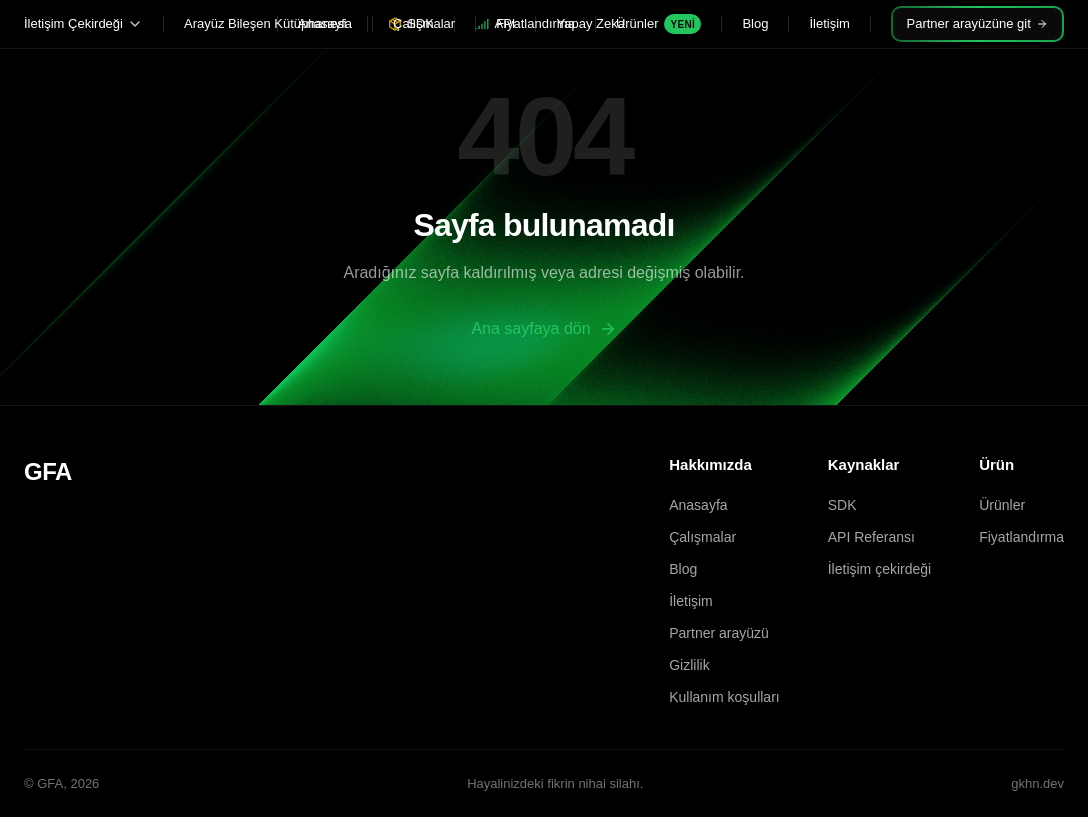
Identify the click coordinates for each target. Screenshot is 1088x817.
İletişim (829, 23)
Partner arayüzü (719, 633)
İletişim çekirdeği (879, 569)
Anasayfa (325, 23)
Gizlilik (689, 665)
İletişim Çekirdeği (73, 23)
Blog (755, 23)
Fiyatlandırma (535, 23)
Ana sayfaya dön (543, 329)
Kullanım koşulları (724, 697)
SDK (842, 505)
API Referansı (871, 537)
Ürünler (659, 24)
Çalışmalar (424, 23)
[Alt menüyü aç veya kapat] (135, 24)
